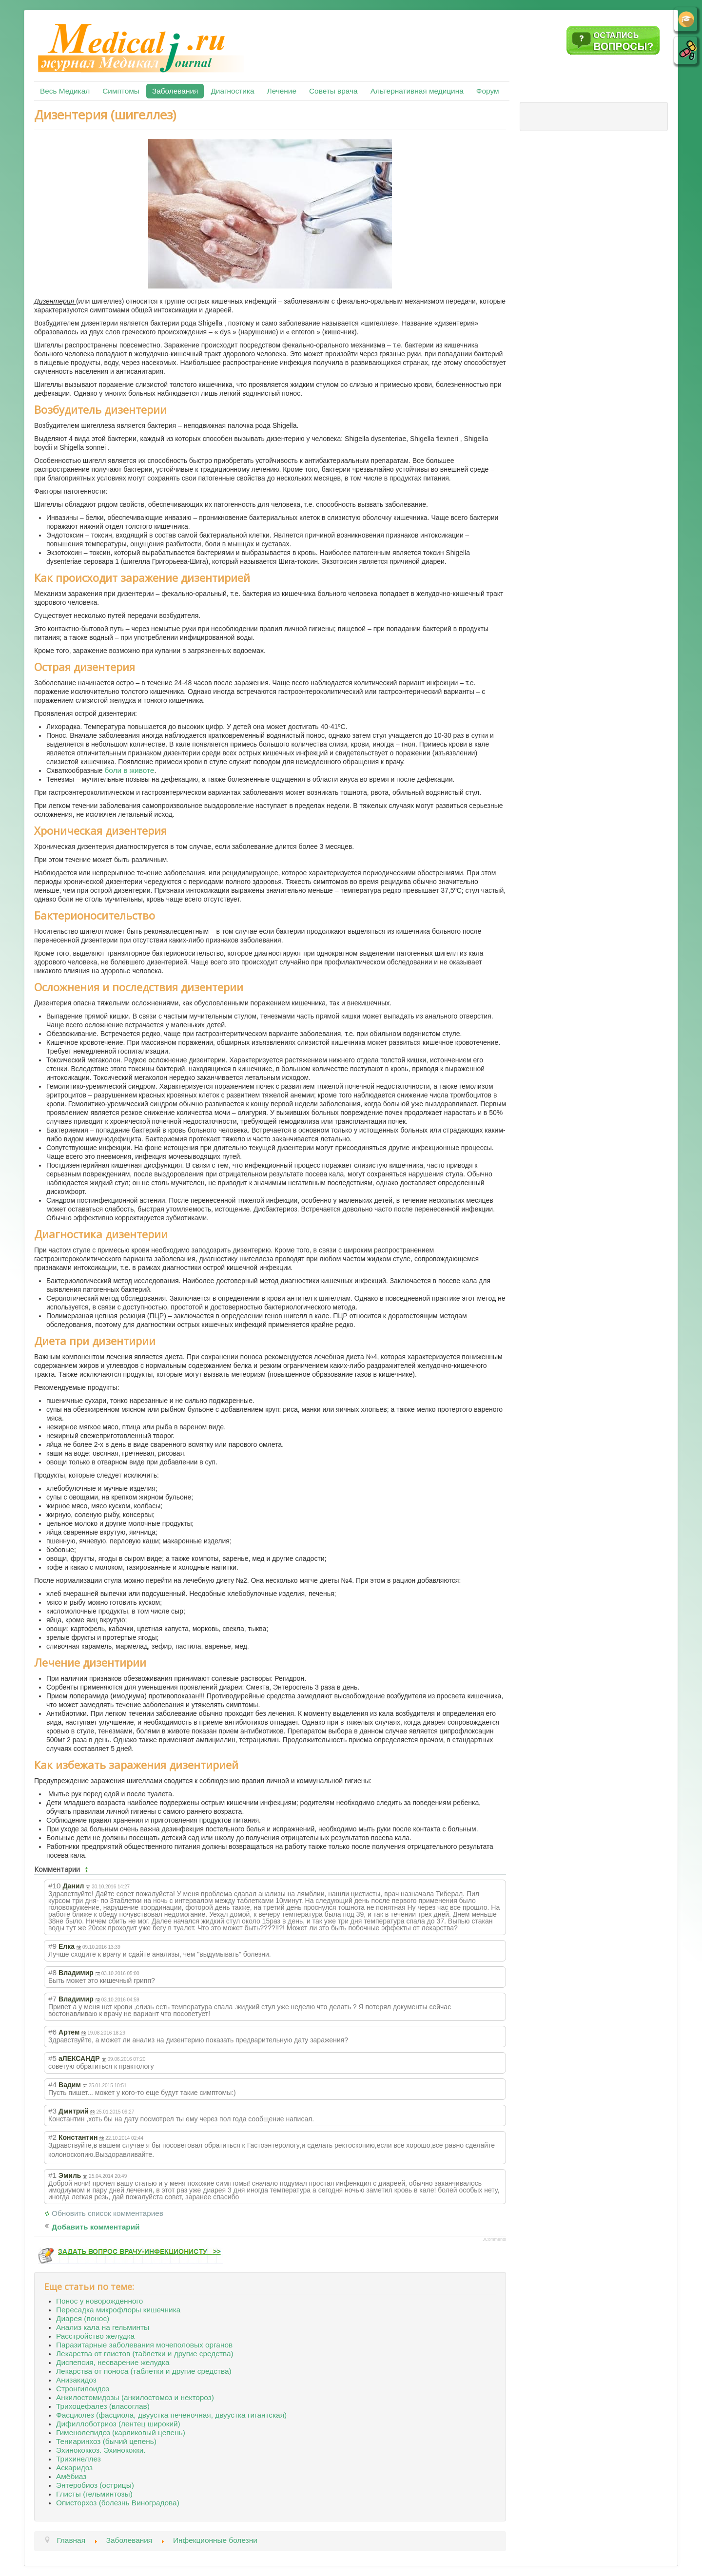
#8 (52, 1972)
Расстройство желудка (95, 2336)
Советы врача (333, 91)
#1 (52, 2175)
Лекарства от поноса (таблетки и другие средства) (144, 2371)
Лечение (281, 91)
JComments (494, 2239)
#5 (52, 2058)
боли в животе (129, 770)
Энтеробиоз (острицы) (95, 2485)
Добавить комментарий (96, 2227)
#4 (52, 2084)
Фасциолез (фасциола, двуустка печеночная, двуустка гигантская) (171, 2415)
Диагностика (232, 91)
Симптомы (120, 91)
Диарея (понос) (82, 2318)
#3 (52, 2111)
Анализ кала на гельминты (102, 2327)
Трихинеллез (78, 2459)
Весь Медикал (65, 91)
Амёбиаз (71, 2476)
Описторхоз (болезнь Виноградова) (117, 2503)
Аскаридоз (74, 2467)
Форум (487, 91)
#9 (52, 1946)
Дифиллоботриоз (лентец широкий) (118, 2424)
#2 (52, 2137)
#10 (54, 1886)
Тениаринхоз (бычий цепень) (106, 2441)
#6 (52, 2032)
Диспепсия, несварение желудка (113, 2362)
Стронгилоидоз (82, 2388)
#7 (52, 1999)
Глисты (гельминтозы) (94, 2494)
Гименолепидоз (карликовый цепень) (120, 2432)
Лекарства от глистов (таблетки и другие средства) (145, 2353)
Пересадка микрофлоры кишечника (118, 2310)
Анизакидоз (76, 2380)
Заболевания (175, 91)
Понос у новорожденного (99, 2301)
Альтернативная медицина (417, 91)
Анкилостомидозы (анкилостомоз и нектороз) (135, 2397)
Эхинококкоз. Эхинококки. (101, 2450)
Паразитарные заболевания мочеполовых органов (144, 2345)
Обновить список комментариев (107, 2213)
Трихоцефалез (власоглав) (103, 2406)
